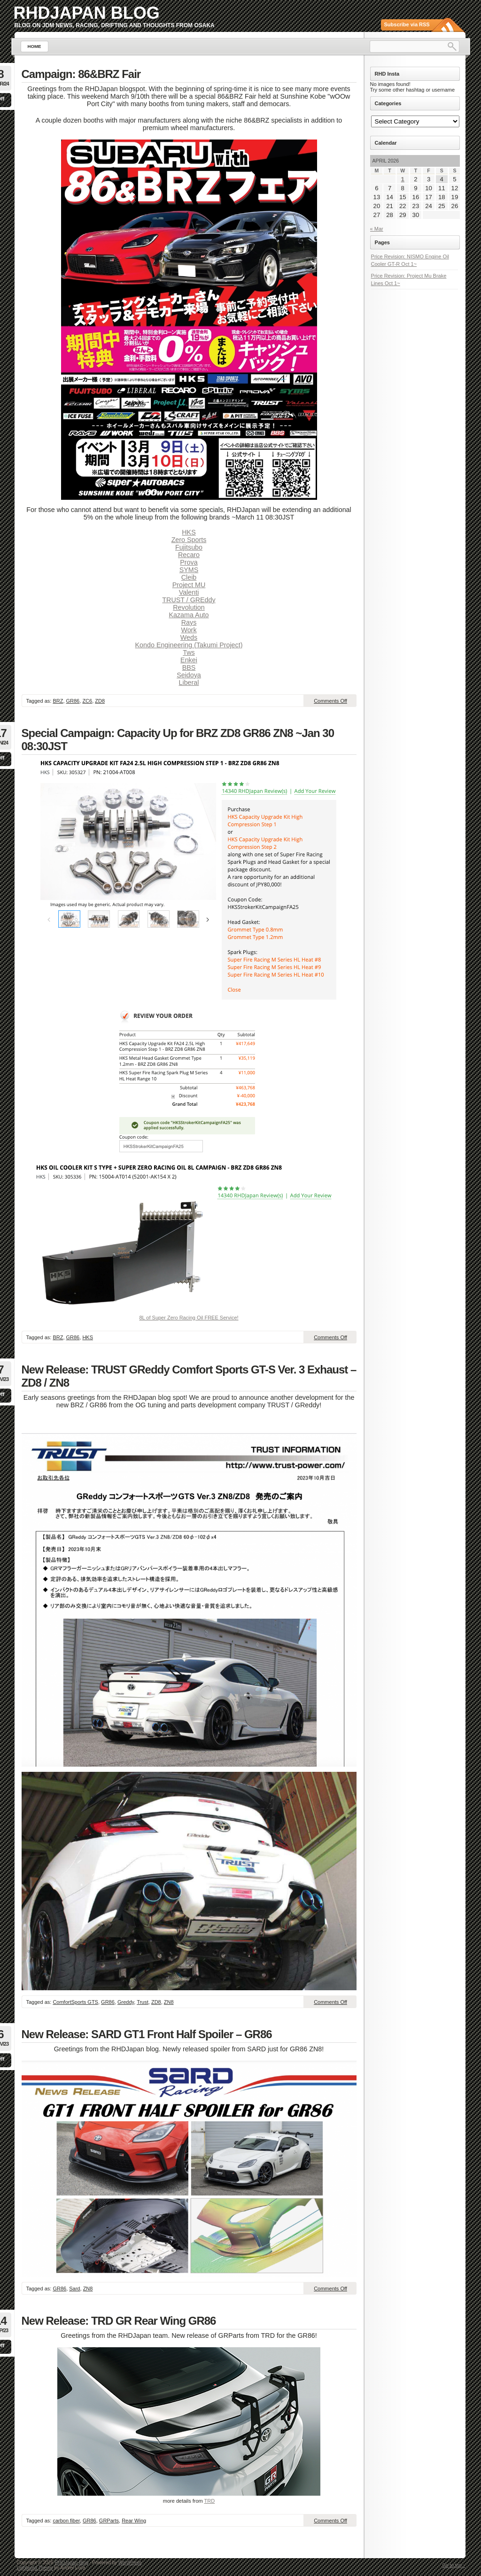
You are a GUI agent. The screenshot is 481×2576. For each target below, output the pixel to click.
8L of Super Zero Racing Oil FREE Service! (188, 1317)
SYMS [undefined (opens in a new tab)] (189, 570)
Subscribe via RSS (407, 24)
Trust (142, 2002)
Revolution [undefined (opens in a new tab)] (189, 607)
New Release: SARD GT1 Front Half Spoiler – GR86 (147, 2034)
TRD (209, 2501)
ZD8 (100, 701)
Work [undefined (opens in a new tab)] (188, 630)
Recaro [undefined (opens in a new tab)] (189, 555)
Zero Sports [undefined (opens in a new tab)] (189, 539)
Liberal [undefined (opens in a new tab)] (189, 682)
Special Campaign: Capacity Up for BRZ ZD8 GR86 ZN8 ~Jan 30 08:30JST (178, 740)
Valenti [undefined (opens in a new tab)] (189, 592)
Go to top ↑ (453, 2565)
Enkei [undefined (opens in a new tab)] (188, 660)
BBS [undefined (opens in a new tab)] (189, 667)
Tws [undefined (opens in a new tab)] (188, 652)
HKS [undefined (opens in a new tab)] (188, 532)
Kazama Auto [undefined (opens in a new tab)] (189, 615)
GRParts (109, 2520)
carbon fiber (66, 2520)
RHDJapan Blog (87, 13)
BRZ (58, 701)
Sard (74, 2288)
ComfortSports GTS (75, 2002)
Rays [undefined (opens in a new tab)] (189, 622)
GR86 (73, 701)
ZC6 (87, 701)
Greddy (125, 2002)
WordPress (129, 2562)
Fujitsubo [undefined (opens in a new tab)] (188, 547)
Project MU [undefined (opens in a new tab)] (189, 585)
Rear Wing (134, 2520)
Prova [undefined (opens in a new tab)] (188, 562)
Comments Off (330, 701)
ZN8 (169, 2002)
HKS (87, 1337)
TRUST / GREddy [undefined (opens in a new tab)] (188, 600)
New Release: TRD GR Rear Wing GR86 (119, 2320)
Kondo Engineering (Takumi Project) (189, 645)
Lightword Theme (35, 2567)
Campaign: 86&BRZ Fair (81, 74)
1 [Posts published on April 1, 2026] (402, 179)
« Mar (376, 229)
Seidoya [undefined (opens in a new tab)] (189, 675)
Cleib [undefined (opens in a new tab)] (189, 577)
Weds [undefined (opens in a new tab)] (188, 637)
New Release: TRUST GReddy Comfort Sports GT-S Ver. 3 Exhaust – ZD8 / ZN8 (189, 1376)
